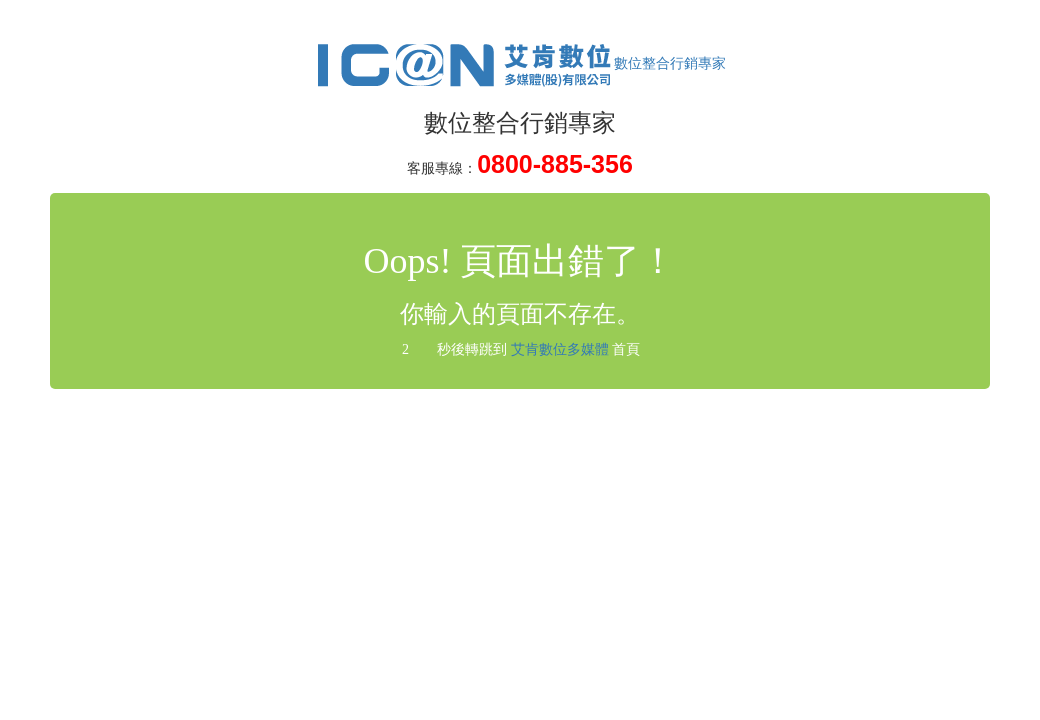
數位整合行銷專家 (520, 63)
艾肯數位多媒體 (560, 349)
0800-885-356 (555, 164)
